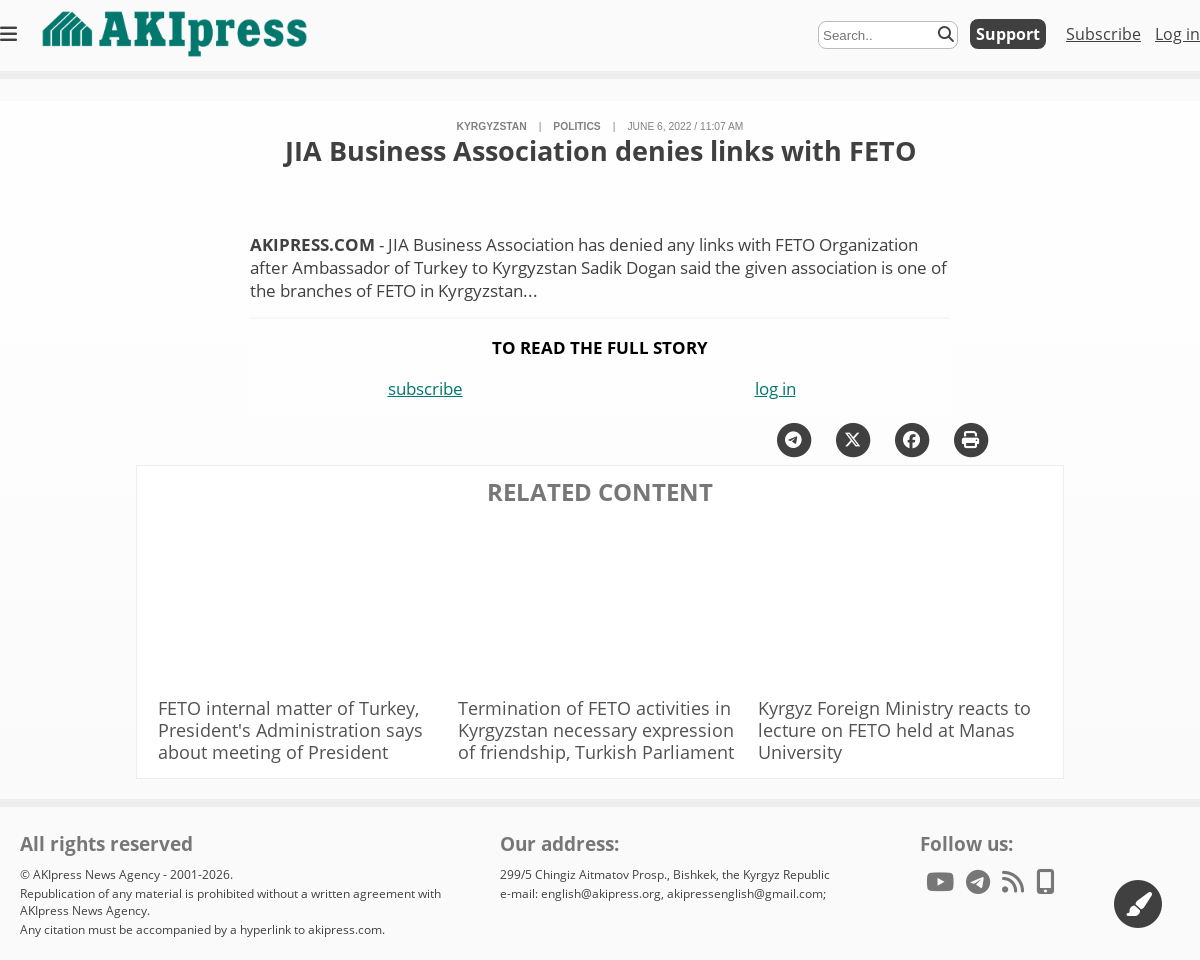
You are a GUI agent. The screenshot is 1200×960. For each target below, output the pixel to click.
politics (576, 126)
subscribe (425, 388)
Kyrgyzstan (492, 126)
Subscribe (1103, 34)
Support (1008, 34)
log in (775, 388)
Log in (1177, 34)
